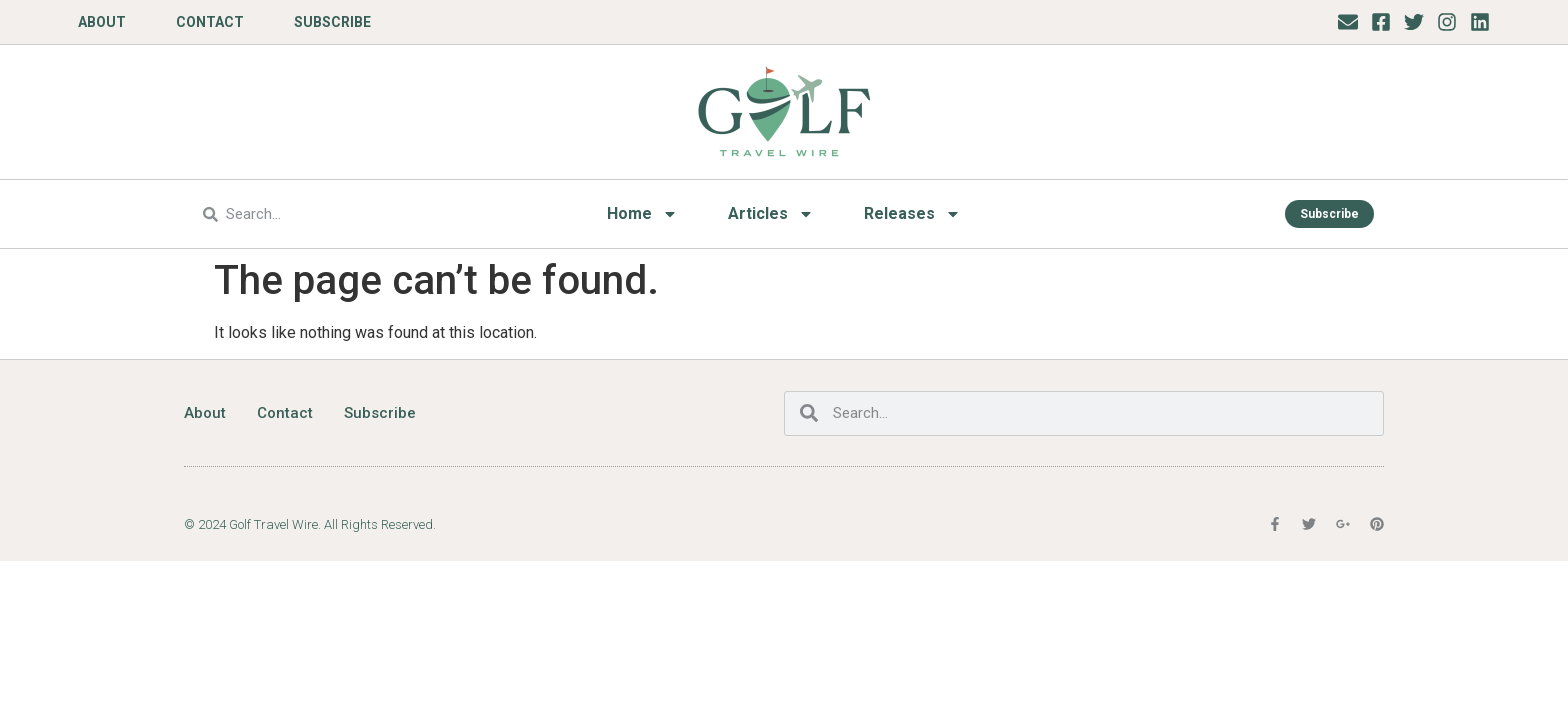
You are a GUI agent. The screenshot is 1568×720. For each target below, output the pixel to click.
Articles (771, 214)
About (102, 22)
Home (642, 214)
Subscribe (332, 22)
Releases (912, 214)
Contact (210, 22)
